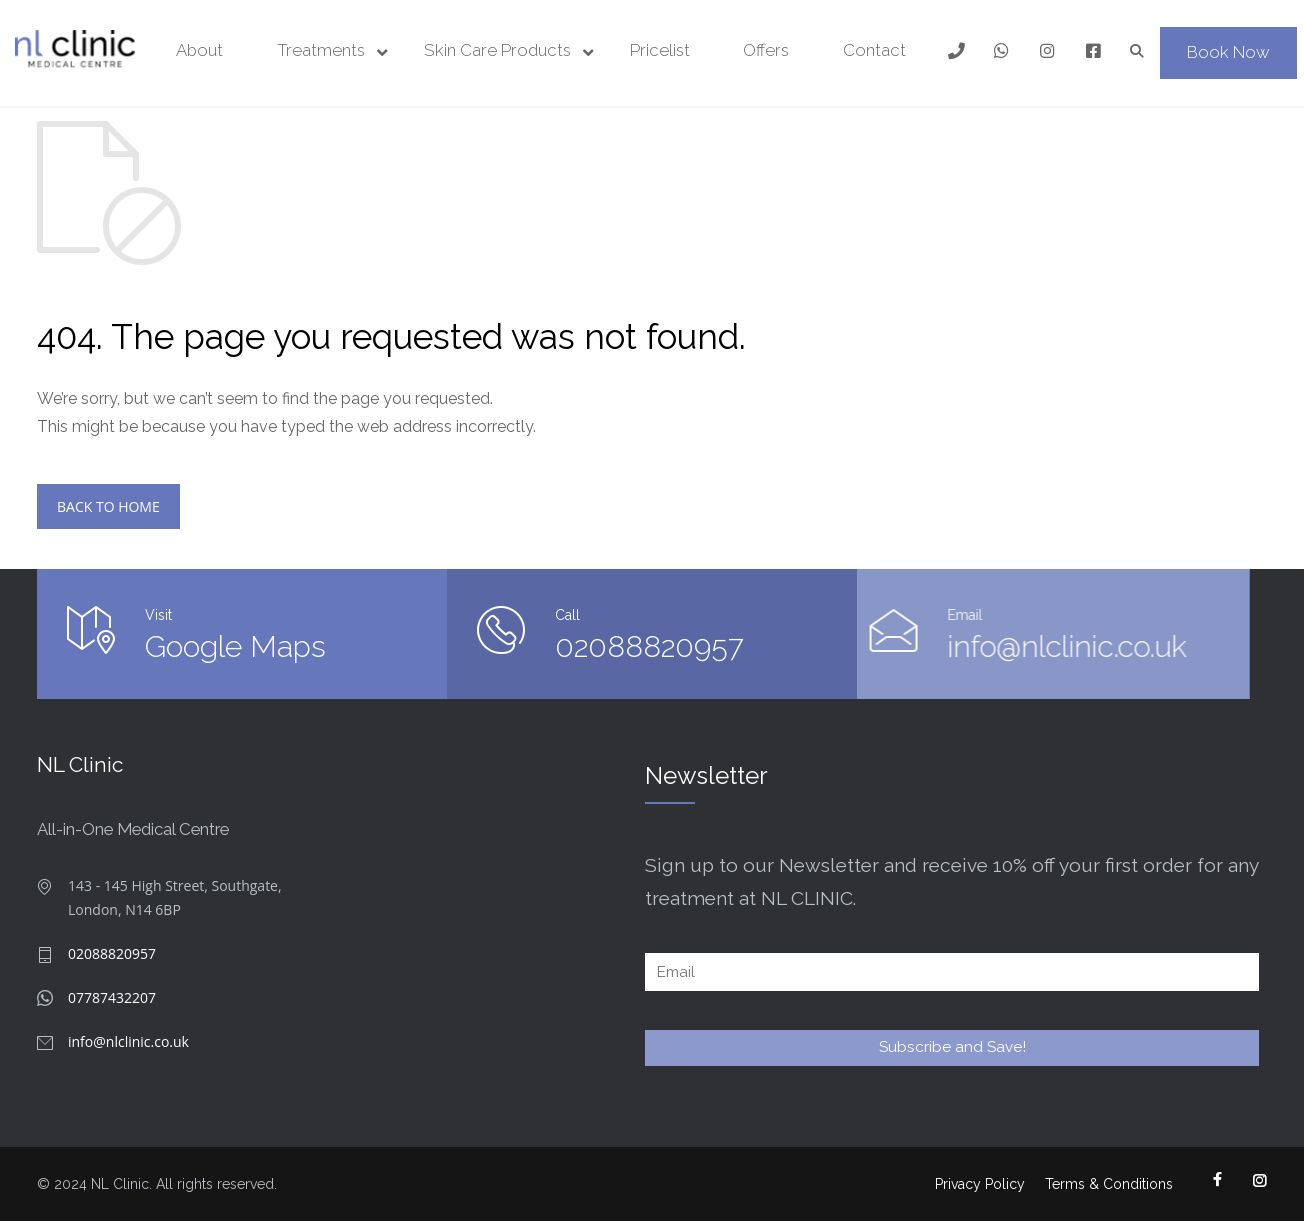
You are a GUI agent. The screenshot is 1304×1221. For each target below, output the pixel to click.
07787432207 (112, 997)
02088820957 (646, 646)
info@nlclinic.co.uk (888, 646)
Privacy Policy (980, 1184)
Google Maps (235, 646)
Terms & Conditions (1109, 1184)
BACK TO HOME (108, 506)
